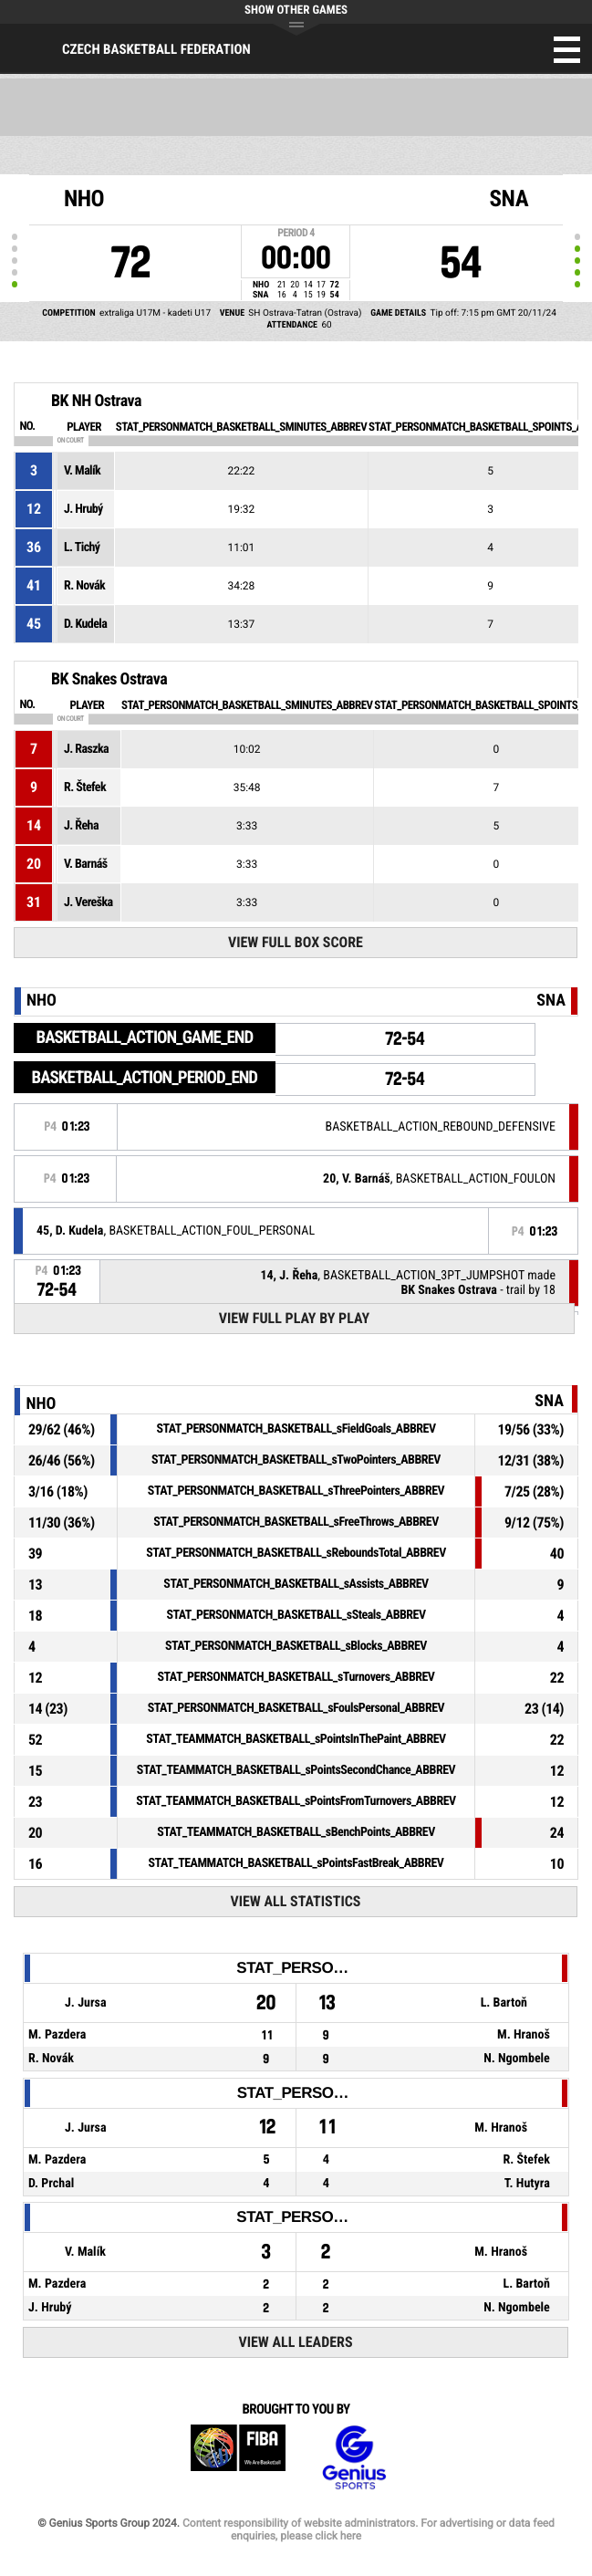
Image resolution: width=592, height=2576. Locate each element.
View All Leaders (295, 2342)
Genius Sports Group (353, 2458)
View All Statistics (295, 1901)
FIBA (238, 2458)
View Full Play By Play (294, 1318)
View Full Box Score (295, 942)
